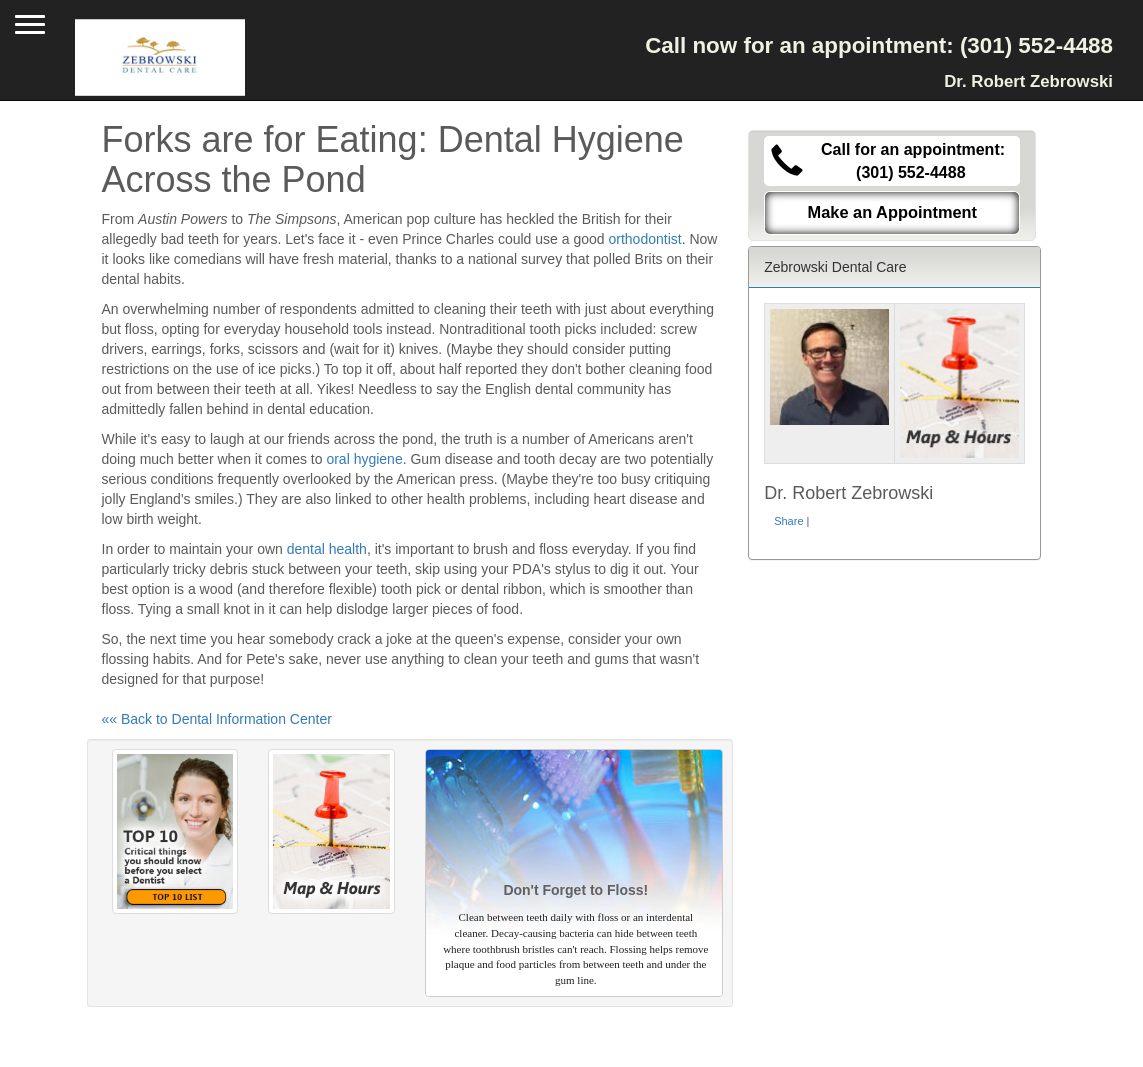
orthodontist (644, 239)
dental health (327, 549)
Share (788, 521)
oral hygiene (364, 459)
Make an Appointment (893, 212)
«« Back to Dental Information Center (217, 719)
